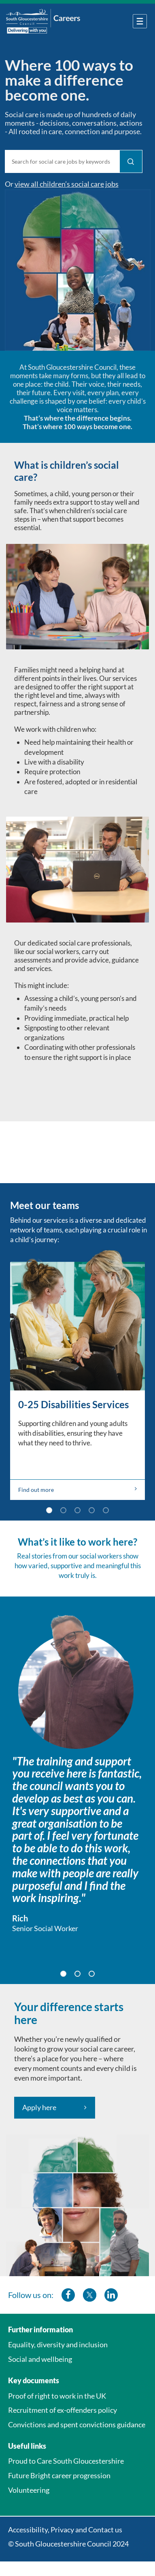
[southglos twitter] (89, 2295)
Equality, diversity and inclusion (58, 2344)
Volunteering (28, 2489)
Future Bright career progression (59, 2475)
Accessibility (28, 2529)
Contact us (105, 2529)
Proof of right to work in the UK (57, 2395)
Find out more (77, 1489)
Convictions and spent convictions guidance (76, 2424)
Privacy (62, 2529)
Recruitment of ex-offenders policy (62, 2409)
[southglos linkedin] (111, 2295)
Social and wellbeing (40, 2359)
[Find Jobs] (131, 161)
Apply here (39, 2107)
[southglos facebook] (68, 2295)
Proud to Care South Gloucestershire (66, 2460)
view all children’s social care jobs (67, 183)
